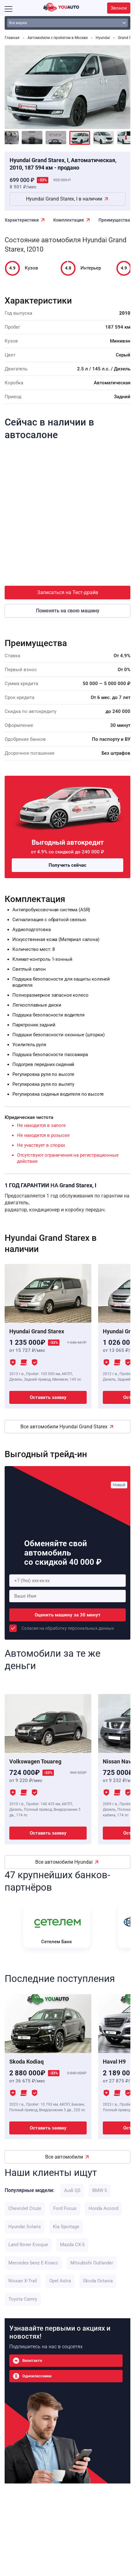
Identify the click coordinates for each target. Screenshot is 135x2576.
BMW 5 (99, 2190)
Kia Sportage (66, 2226)
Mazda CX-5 (72, 2244)
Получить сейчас (67, 865)
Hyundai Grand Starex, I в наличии (64, 199)
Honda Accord (103, 2208)
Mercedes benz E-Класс (33, 2263)
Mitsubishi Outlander (91, 2263)
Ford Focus (64, 2208)
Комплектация (68, 220)
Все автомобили (64, 2157)
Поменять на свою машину (67, 611)
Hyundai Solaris (24, 2226)
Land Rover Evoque (28, 2244)
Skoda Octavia (98, 2281)
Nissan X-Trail (22, 2281)
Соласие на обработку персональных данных (67, 1628)
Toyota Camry (22, 2299)
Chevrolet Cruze (24, 2208)
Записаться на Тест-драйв (67, 592)
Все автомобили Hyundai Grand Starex (63, 1427)
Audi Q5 (72, 2190)
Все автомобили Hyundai (64, 1862)
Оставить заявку (48, 1397)
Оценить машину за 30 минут (68, 1615)
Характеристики (22, 220)
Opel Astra (60, 2281)
